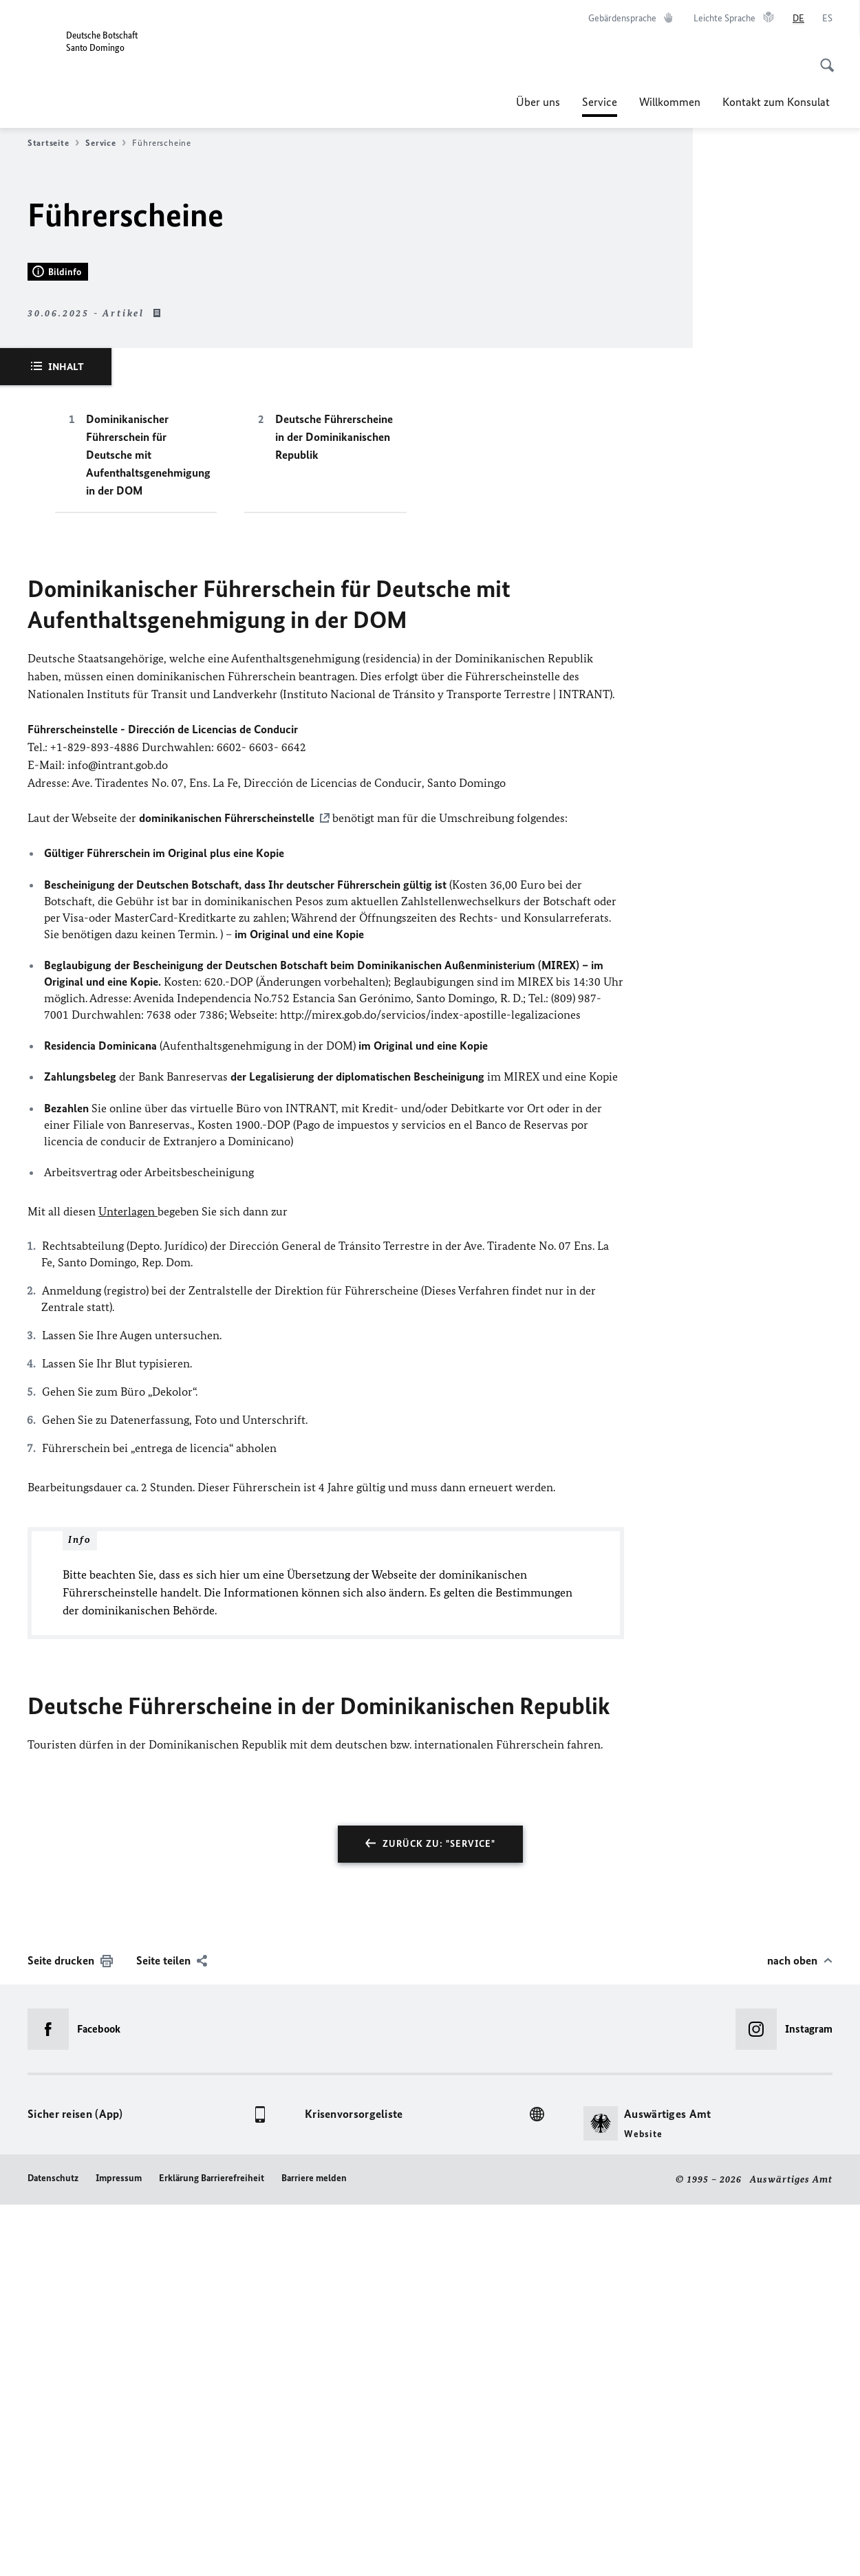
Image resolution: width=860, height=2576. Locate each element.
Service (599, 102)
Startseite (53, 143)
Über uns (538, 102)
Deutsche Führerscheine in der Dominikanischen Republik (334, 809)
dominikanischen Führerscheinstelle (226, 1190)
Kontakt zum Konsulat (777, 102)
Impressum (119, 2550)
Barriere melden (314, 2550)
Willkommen (669, 102)
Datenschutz (53, 2550)
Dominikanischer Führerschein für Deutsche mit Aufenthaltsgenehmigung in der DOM (148, 826)
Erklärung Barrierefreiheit (211, 2550)
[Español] (827, 18)
